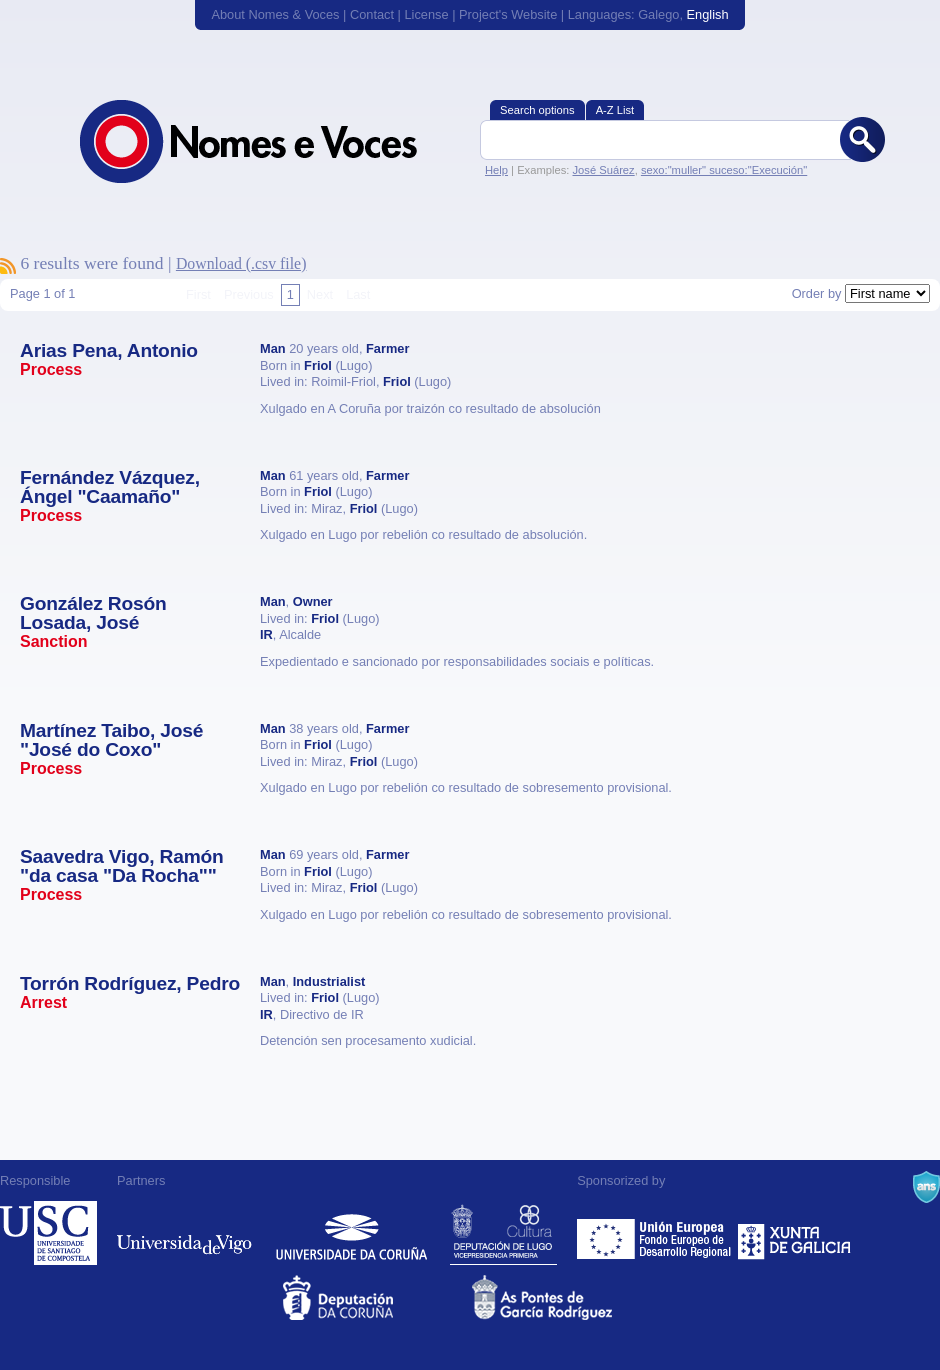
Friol (318, 365)
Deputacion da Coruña (375, 1297)
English (708, 14)
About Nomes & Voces (275, 14)
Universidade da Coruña (351, 1233)
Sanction (54, 641)
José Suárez (603, 170)
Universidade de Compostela (48, 1233)
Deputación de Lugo (503, 1233)
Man (273, 348)
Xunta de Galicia (794, 1233)
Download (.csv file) (241, 263)
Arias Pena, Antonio (109, 350)
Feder (655, 1233)
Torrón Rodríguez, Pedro (130, 983)
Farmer (387, 348)
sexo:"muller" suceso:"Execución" (724, 170)
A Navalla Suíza (926, 1187)
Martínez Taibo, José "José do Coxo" (111, 740)
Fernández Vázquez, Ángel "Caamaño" (110, 487)
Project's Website (508, 14)
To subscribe (8, 266)
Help (496, 170)
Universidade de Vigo (184, 1233)
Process (51, 369)
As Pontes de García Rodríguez (564, 1297)
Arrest (43, 1002)
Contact (372, 14)
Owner (313, 601)
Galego (658, 14)
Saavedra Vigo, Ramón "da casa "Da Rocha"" (122, 866)
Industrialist (329, 981)
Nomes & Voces (270, 141)
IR (266, 634)
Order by (817, 293)
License (426, 14)
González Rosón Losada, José (93, 613)
